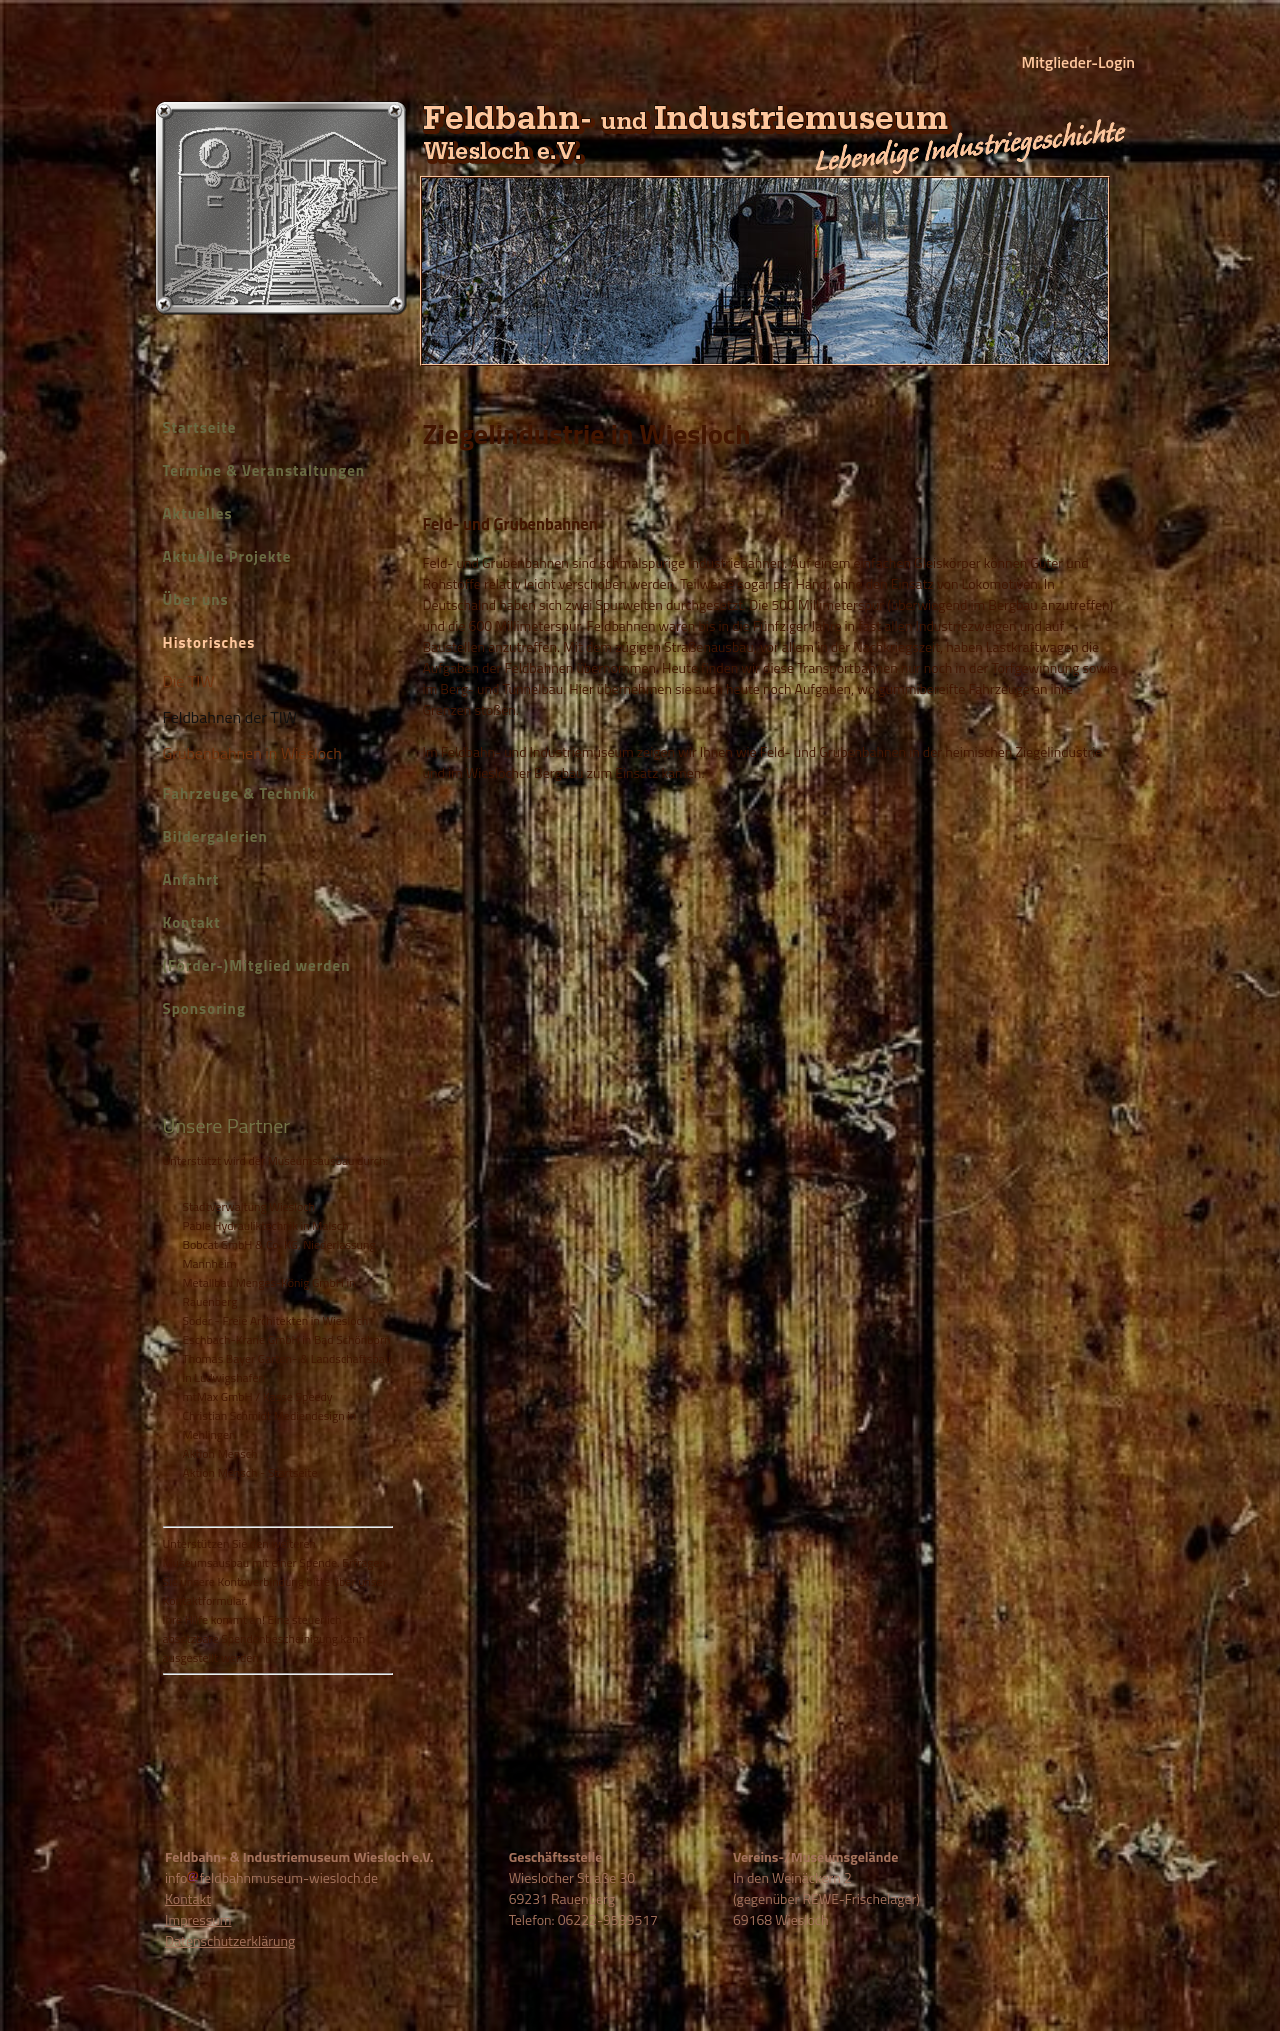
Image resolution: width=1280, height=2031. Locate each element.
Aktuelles (198, 513)
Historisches (209, 642)
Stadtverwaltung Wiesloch (249, 1206)
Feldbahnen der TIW (230, 717)
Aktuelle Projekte (227, 556)
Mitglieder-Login (1078, 62)
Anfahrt (191, 879)
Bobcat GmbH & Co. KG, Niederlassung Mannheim (279, 1254)
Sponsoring (204, 1008)
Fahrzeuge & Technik (239, 793)
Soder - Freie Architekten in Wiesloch (276, 1320)
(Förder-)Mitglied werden (257, 965)
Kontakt (192, 922)
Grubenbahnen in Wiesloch (252, 753)
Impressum (198, 1919)
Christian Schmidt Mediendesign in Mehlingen (270, 1425)
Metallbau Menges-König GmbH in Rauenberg (269, 1292)
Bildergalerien (215, 836)
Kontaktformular (204, 1600)
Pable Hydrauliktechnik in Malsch (266, 1225)
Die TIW (189, 681)
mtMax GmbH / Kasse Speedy (258, 1396)
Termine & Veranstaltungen (264, 470)
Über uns (196, 599)
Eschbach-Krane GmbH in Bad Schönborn (287, 1339)
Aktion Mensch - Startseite (250, 1472)
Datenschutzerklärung (230, 1940)
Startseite (200, 427)
